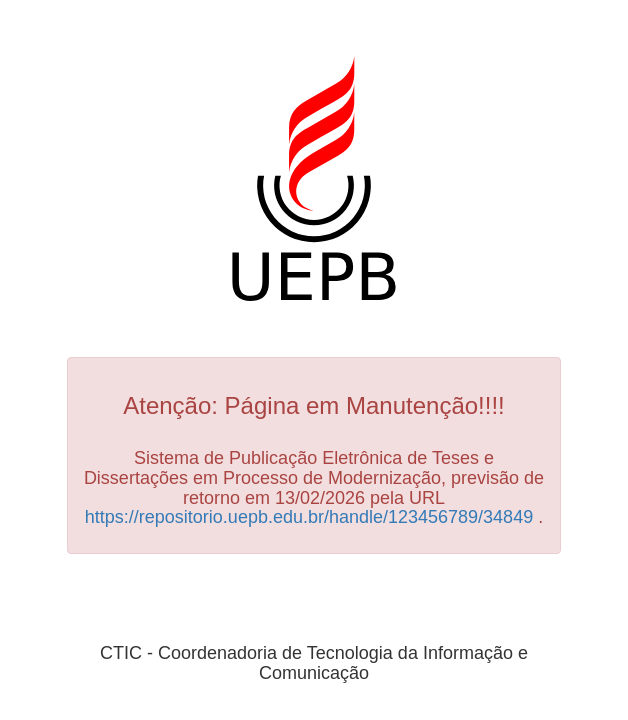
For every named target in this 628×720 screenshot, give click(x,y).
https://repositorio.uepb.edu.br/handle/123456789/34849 (309, 517)
